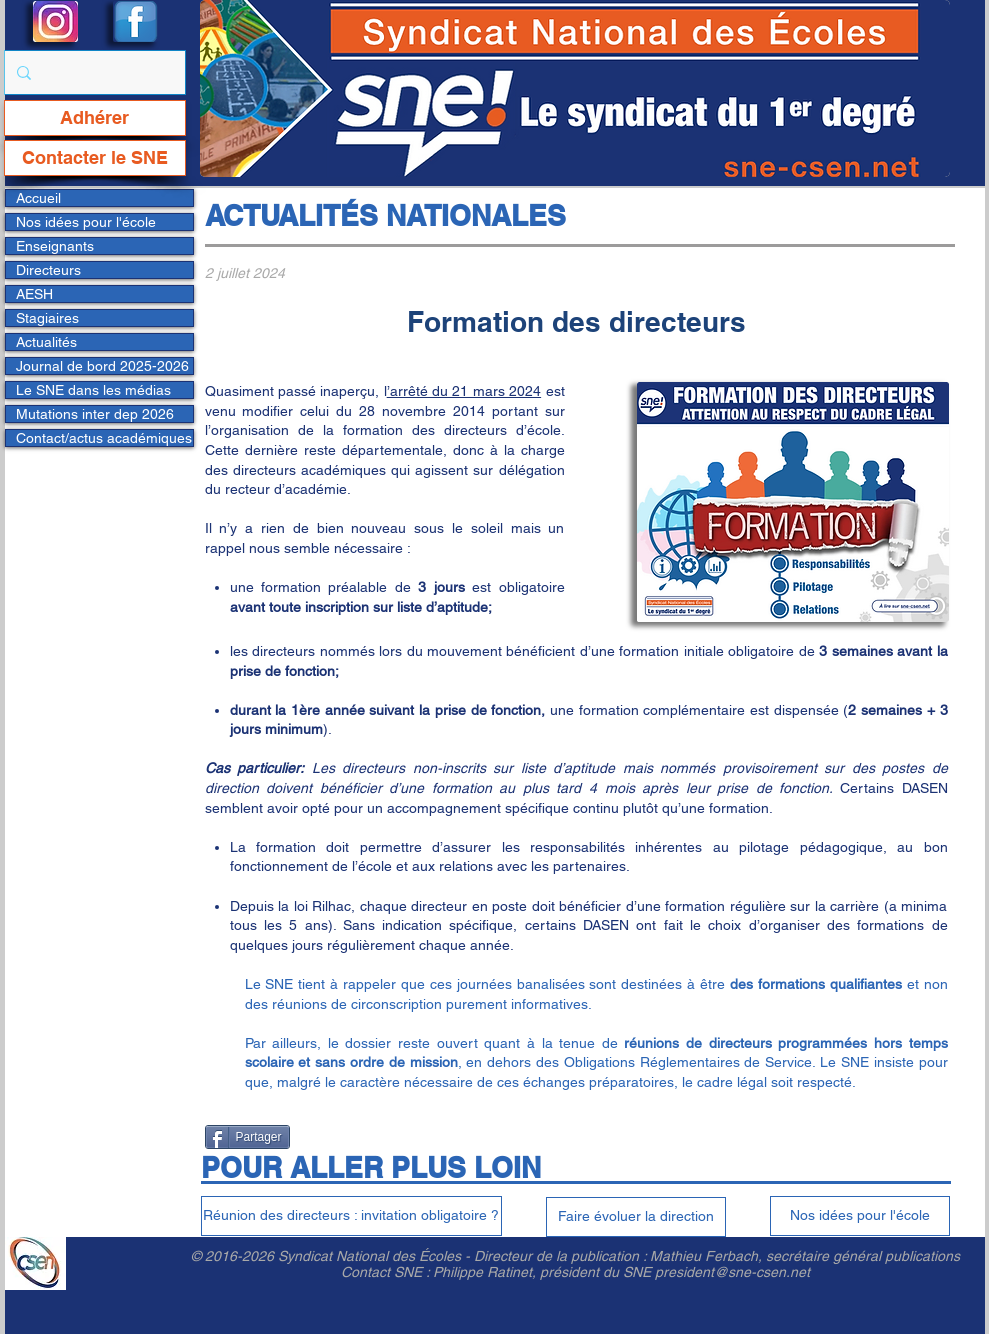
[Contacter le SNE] (95, 158)
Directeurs (48, 270)
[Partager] (247, 1137)
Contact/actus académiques (104, 438)
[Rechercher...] (93, 72)
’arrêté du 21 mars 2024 (464, 391)
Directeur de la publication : (562, 1256)
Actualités (46, 342)
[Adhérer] (95, 118)
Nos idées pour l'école (86, 222)
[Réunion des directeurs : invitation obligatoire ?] (351, 1216)
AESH (34, 294)
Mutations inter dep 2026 (95, 414)
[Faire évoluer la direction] (636, 1217)
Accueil (38, 198)
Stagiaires (47, 318)
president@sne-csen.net (732, 1272)
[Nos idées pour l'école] (860, 1216)
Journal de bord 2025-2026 (102, 366)
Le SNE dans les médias (93, 390)
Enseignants (55, 246)
